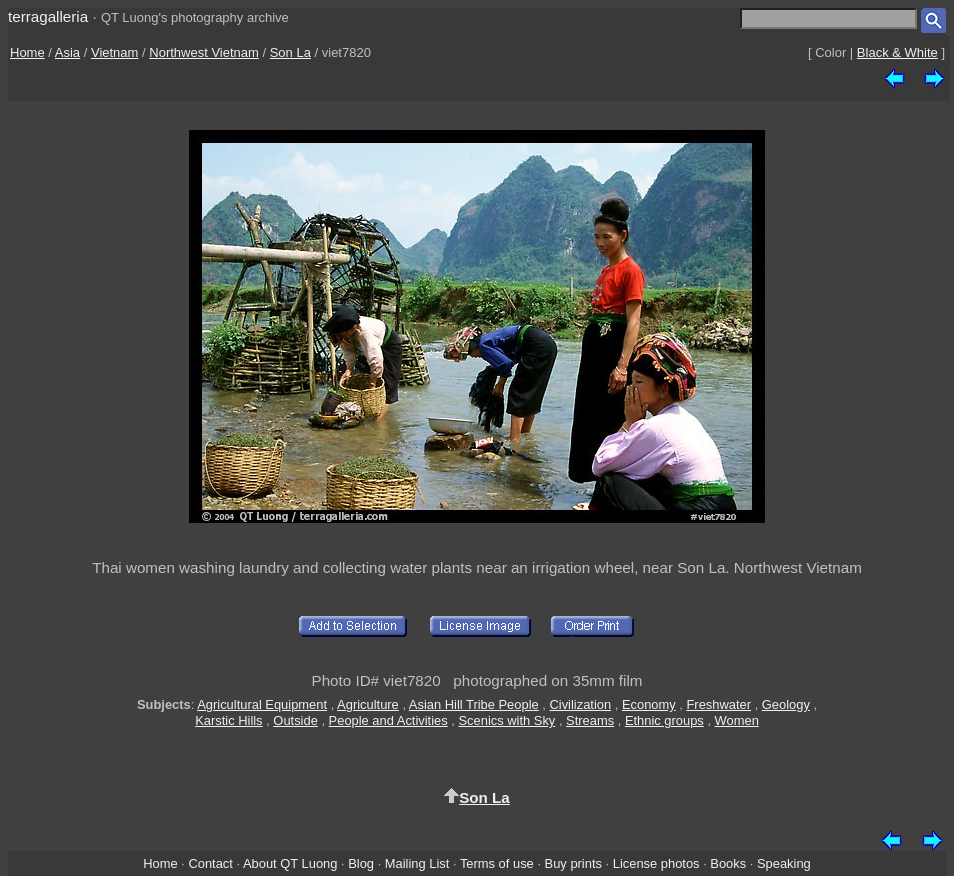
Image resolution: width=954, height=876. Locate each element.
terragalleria (48, 16)
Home (27, 52)
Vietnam (114, 52)
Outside (295, 720)
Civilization (580, 704)
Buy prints (573, 863)
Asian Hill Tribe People (474, 704)
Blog (361, 863)
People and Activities (388, 720)
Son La (290, 52)
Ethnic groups (664, 720)
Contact (210, 863)
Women (737, 720)
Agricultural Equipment (262, 704)
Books (728, 863)
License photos (656, 863)
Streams (590, 720)
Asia (67, 52)
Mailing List (417, 863)
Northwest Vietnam (204, 52)
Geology (786, 704)
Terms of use (497, 863)
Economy (649, 704)
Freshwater (718, 704)
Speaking (784, 863)
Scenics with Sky (506, 720)
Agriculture (368, 704)
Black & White (897, 52)
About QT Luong (290, 863)
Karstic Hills (228, 720)
